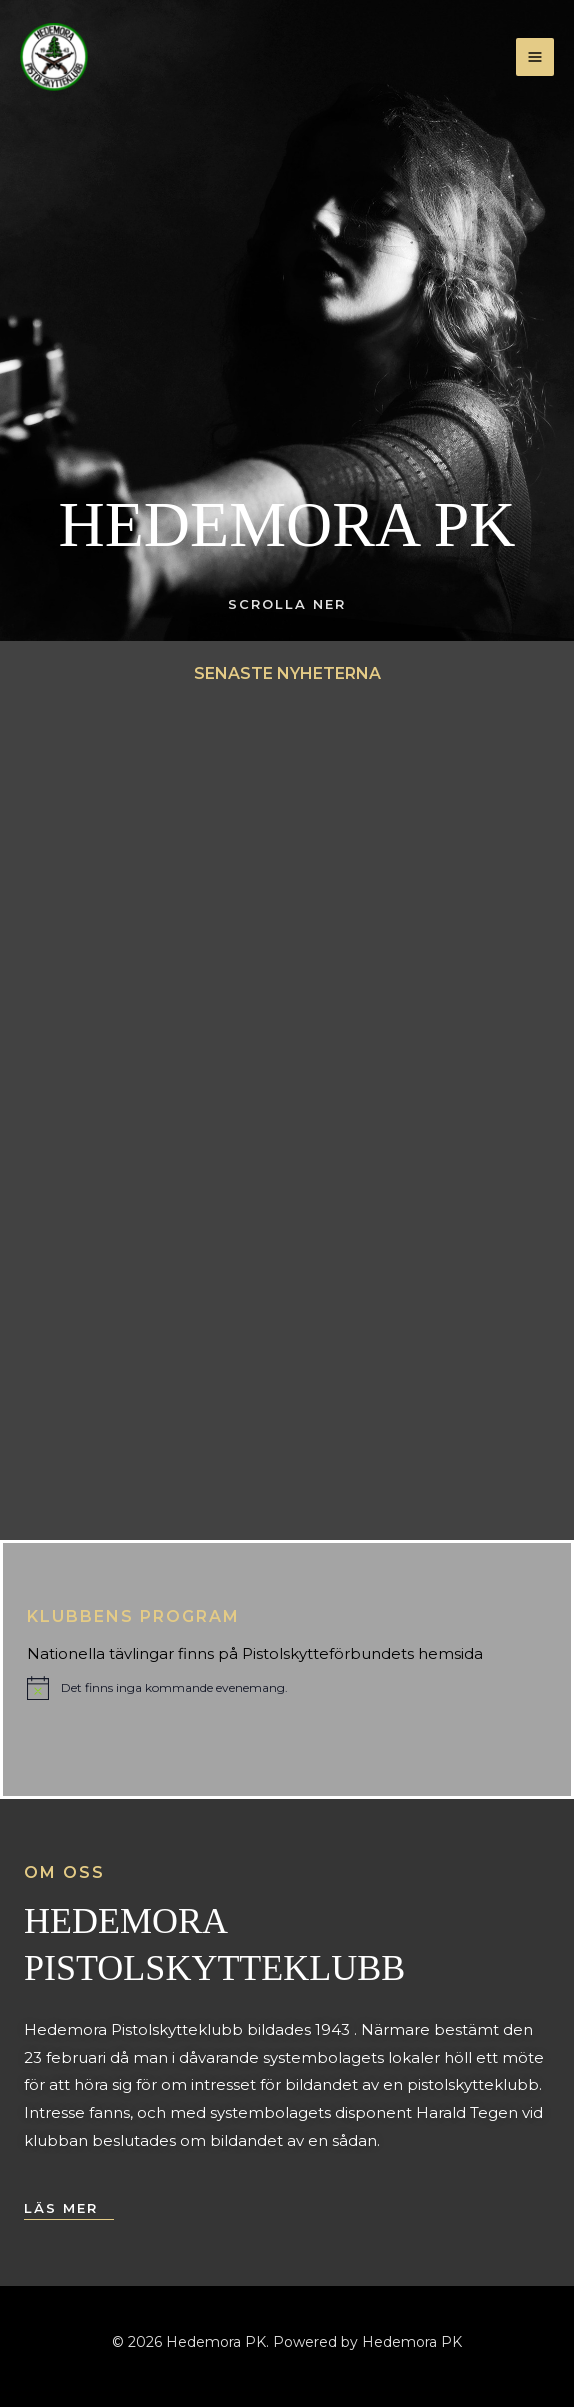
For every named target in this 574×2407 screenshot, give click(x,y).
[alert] (157, 1688)
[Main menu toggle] (535, 57)
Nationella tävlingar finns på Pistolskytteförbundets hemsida (255, 1653)
